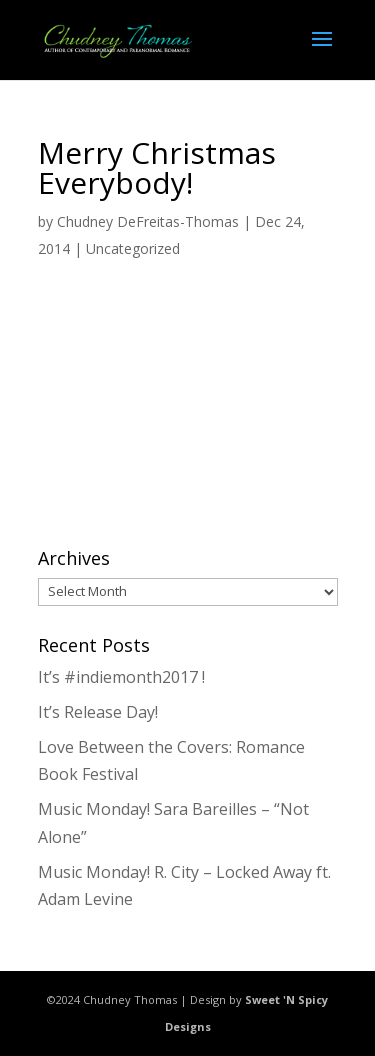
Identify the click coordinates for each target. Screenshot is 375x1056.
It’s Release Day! (98, 712)
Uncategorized (133, 248)
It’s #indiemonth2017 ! (121, 677)
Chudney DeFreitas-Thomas (148, 221)
